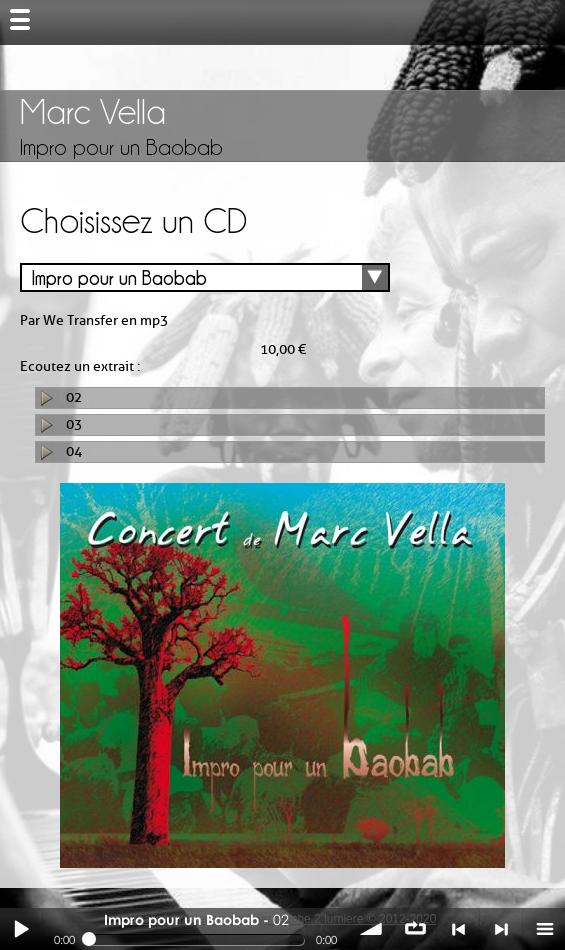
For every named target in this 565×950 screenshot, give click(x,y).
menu (544, 929)
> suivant (501, 929)
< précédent (458, 929)
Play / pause (21, 929)
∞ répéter (415, 929)
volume (372, 929)
